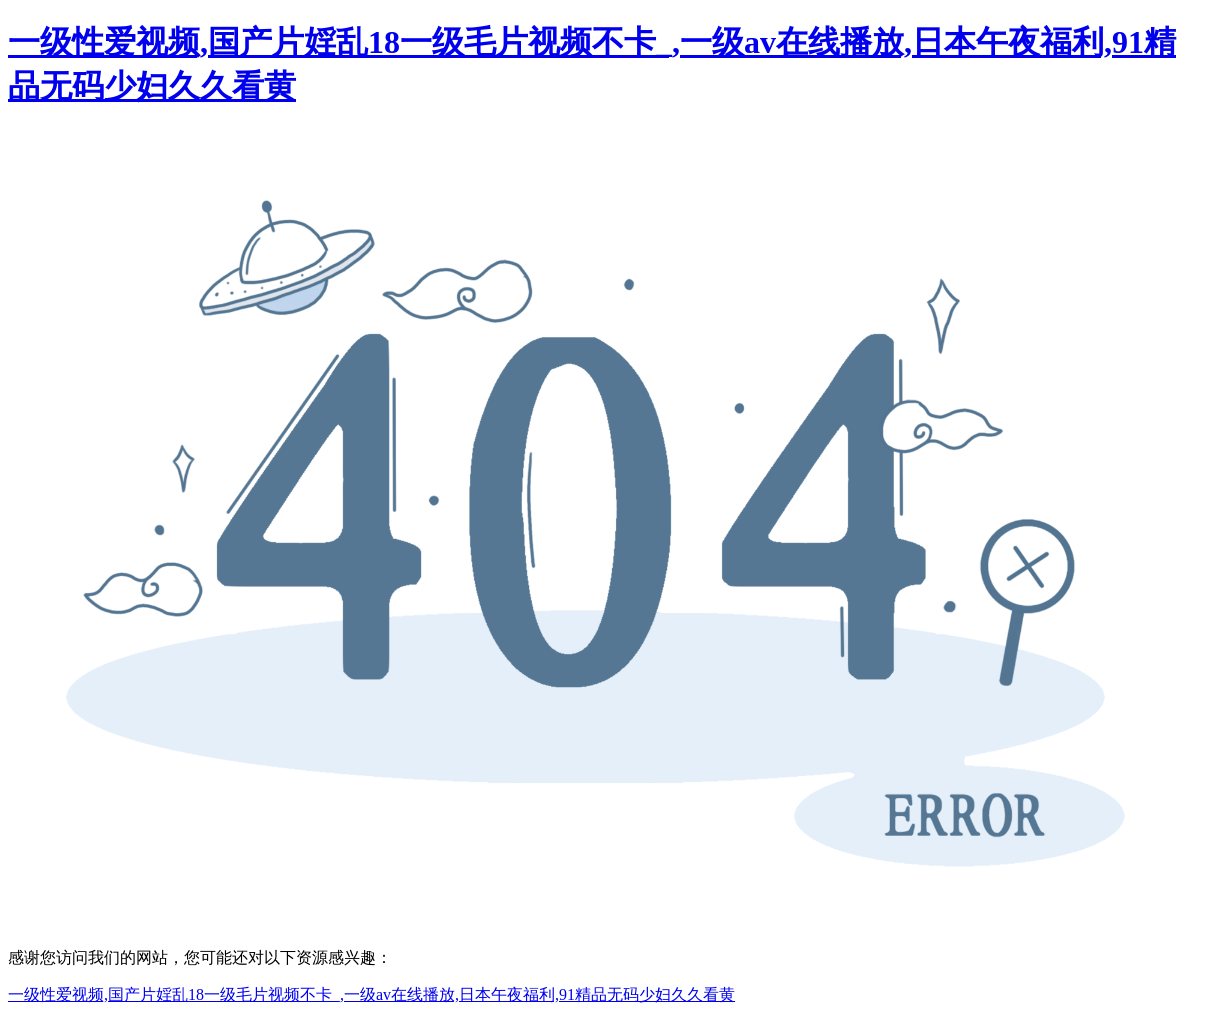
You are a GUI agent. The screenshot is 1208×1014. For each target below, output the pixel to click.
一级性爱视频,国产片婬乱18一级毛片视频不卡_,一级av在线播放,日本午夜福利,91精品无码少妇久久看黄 (371, 994)
